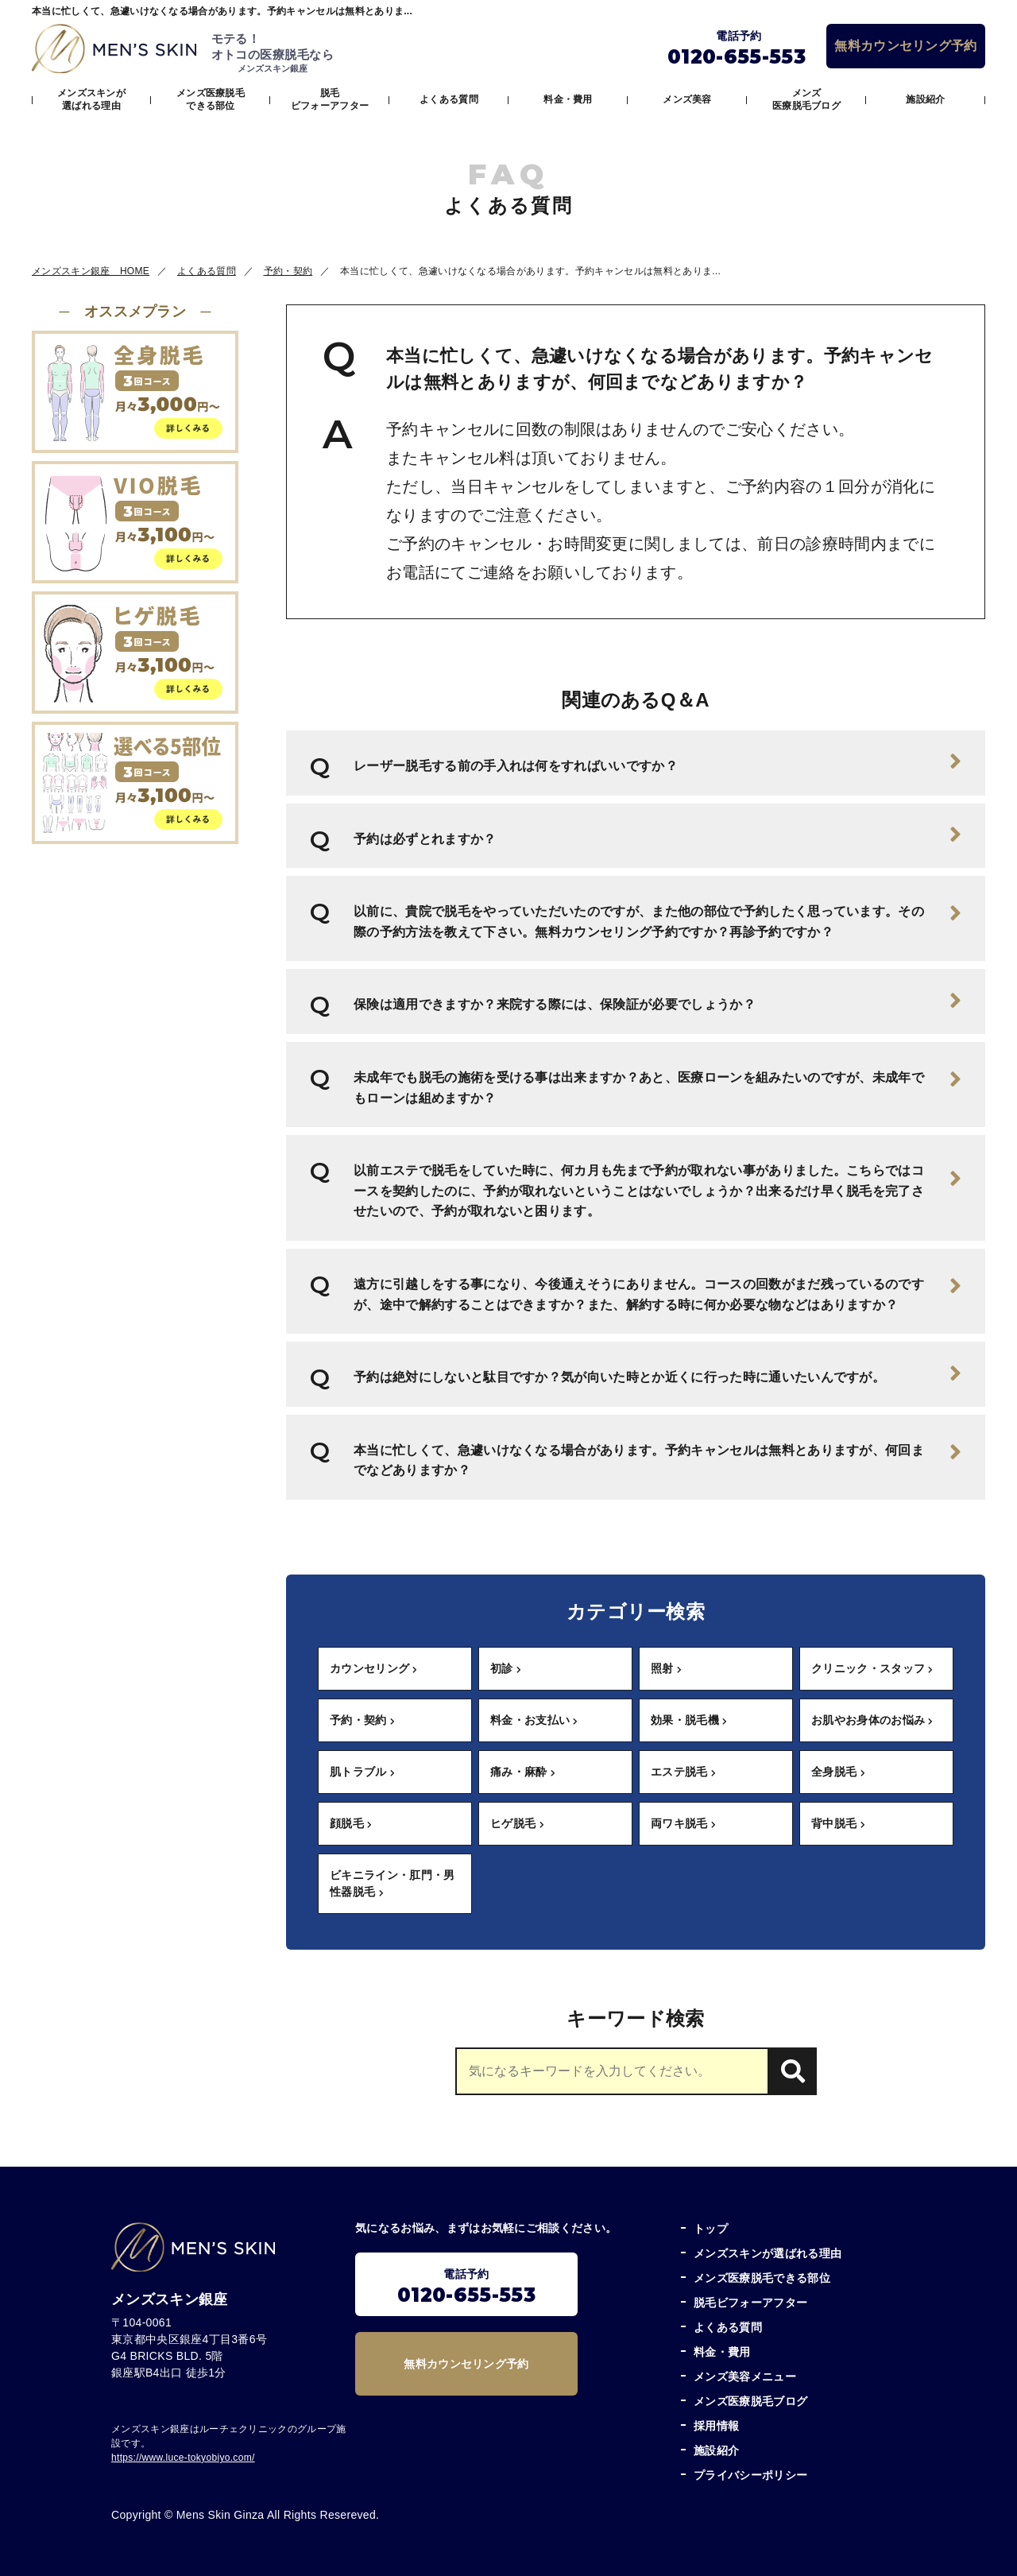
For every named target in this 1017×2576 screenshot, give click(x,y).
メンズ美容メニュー (745, 2376)
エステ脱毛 (683, 1771)
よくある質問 (449, 99)
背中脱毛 (838, 1823)
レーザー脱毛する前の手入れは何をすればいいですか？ (657, 761)
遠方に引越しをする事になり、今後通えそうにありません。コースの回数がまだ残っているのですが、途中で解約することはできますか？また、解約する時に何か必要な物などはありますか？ (657, 1292)
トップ (711, 2228)
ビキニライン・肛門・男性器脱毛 (392, 1883)
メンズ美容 (687, 99)
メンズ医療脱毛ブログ (806, 99)
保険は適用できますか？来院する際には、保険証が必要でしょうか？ (657, 1001)
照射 (666, 1668)
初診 (505, 1668)
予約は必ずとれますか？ (657, 834)
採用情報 (716, 2425)
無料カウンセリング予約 (905, 45)
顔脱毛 (351, 1823)
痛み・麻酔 (522, 1771)
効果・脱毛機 (689, 1720)
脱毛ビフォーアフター (330, 99)
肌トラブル (362, 1771)
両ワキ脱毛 (683, 1823)
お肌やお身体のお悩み (872, 1720)
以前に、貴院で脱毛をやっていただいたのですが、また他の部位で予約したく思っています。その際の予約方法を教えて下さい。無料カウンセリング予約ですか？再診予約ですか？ (657, 919)
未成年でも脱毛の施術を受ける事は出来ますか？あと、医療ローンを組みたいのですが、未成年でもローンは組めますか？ (657, 1085)
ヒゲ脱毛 (517, 1823)
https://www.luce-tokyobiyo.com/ (183, 2457)
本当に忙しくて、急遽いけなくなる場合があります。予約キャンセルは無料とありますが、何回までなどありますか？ (657, 1458)
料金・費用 (568, 99)
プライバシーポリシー (750, 2475)
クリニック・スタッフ (872, 1668)
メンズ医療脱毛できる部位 (210, 99)
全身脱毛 (838, 1771)
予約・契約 (362, 1720)
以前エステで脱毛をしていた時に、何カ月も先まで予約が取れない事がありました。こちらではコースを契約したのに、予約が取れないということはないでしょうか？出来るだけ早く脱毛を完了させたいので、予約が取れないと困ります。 (657, 1191)
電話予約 (466, 2287)
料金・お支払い (534, 1720)
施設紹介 (925, 99)
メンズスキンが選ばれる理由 (91, 99)
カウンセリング (374, 1668)
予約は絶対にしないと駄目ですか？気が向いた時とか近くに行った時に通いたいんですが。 (657, 1373)
